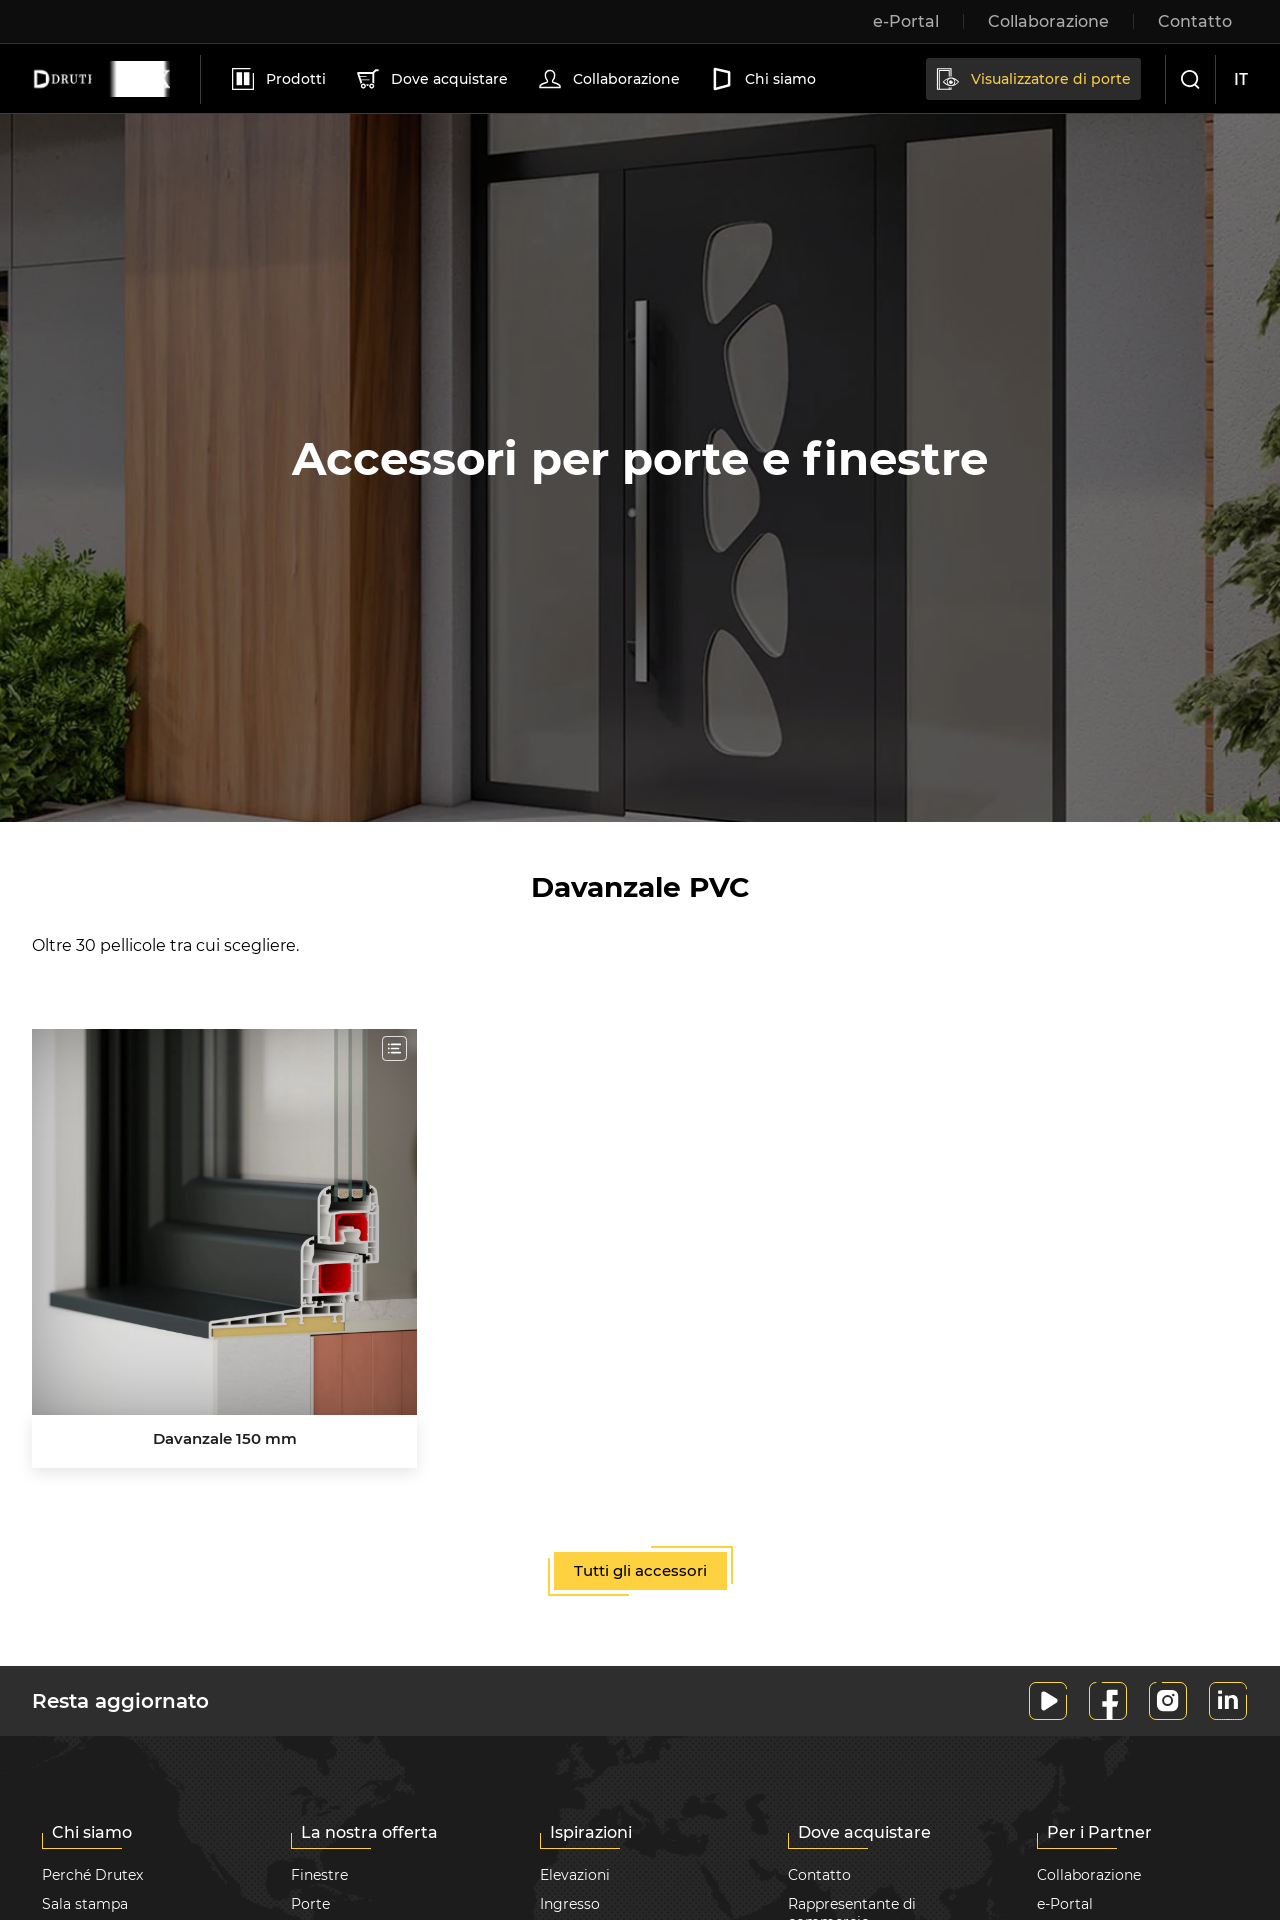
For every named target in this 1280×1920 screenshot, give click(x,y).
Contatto (819, 1875)
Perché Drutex (92, 1875)
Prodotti (277, 79)
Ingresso (570, 1904)
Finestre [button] (319, 1875)
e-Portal (1065, 1904)
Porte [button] (310, 1904)
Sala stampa (85, 1904)
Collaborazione (607, 79)
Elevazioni (575, 1875)
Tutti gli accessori (640, 1570)
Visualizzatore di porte (1032, 79)
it (1241, 79)
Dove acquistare (430, 79)
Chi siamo (761, 79)
